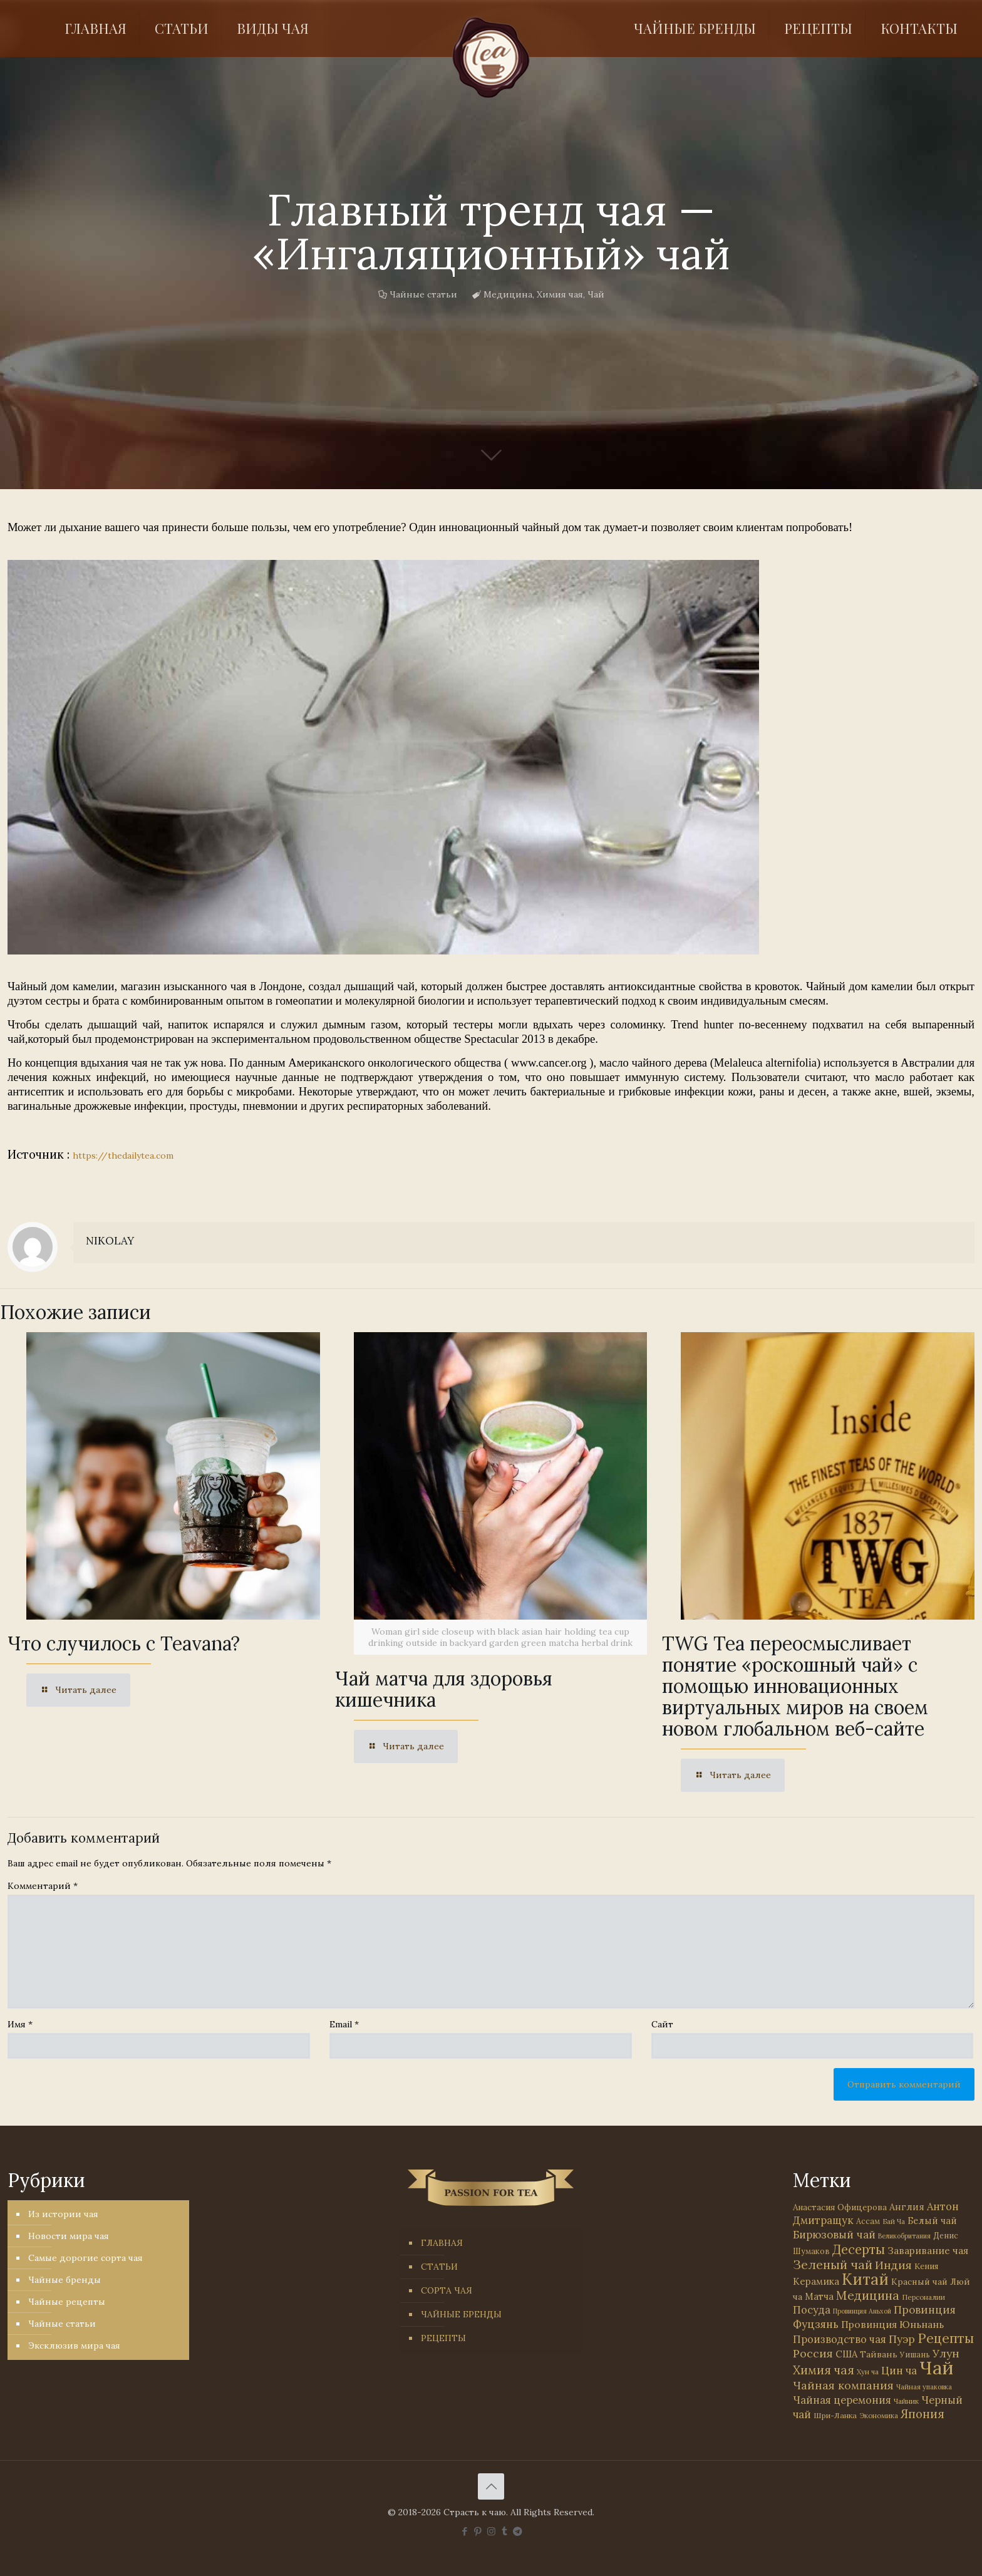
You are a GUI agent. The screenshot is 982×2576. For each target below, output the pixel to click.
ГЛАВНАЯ (442, 2242)
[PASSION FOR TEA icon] (517, 2531)
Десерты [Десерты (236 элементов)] (858, 2249)
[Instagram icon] (491, 2531)
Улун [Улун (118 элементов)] (946, 2353)
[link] (383, 757)
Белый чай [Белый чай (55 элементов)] (932, 2221)
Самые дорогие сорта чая (85, 2257)
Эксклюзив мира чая (74, 2345)
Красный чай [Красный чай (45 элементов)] (919, 2281)
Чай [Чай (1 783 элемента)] (936, 2367)
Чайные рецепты (66, 2301)
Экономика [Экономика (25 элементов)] (878, 2415)
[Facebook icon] (465, 2531)
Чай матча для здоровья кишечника (443, 1689)
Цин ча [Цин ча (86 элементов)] (899, 2370)
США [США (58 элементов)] (846, 2354)
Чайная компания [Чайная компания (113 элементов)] (843, 2385)
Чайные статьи (423, 294)
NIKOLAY (110, 1241)
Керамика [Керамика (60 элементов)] (816, 2281)
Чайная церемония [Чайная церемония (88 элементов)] (842, 2400)
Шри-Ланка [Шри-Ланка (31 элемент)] (835, 2415)
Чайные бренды (64, 2279)
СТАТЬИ (439, 2266)
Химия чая (560, 294)
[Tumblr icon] (504, 2531)
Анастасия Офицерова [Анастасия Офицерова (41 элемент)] (840, 2207)
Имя (20, 2024)
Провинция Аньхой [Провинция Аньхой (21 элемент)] (862, 2311)
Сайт (662, 2024)
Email (344, 2024)
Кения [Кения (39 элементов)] (926, 2266)
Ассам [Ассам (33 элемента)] (868, 2221)
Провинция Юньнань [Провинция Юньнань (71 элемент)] (892, 2324)
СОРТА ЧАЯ (446, 2290)
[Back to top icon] (491, 2486)
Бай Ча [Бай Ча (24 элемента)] (893, 2221)
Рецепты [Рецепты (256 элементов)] (945, 2338)
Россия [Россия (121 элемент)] (813, 2353)
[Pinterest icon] (478, 2531)
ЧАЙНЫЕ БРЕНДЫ (461, 2314)
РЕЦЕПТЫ (443, 2338)
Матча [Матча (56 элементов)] (819, 2296)
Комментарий (43, 1885)
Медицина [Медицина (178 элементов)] (867, 2295)
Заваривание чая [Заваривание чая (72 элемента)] (927, 2250)
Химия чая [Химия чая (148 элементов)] (823, 2369)
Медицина (507, 294)
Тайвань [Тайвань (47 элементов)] (878, 2354)
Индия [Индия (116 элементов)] (893, 2265)
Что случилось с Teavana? (124, 1643)
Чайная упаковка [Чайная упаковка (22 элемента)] (924, 2386)
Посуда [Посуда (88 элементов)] (811, 2310)
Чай (595, 294)
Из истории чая (63, 2214)
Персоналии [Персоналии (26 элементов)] (923, 2297)
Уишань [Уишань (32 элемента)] (915, 2354)
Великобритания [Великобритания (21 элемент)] (904, 2236)
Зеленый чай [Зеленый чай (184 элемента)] (832, 2264)
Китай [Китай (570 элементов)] (865, 2279)
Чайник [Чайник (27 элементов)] (906, 2401)
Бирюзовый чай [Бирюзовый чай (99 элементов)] (834, 2235)
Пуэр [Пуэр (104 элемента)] (902, 2339)
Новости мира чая (68, 2236)
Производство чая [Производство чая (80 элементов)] (839, 2339)
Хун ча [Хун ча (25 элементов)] (868, 2371)
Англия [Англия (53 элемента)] (906, 2207)
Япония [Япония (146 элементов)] (922, 2413)
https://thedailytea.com (123, 1155)
